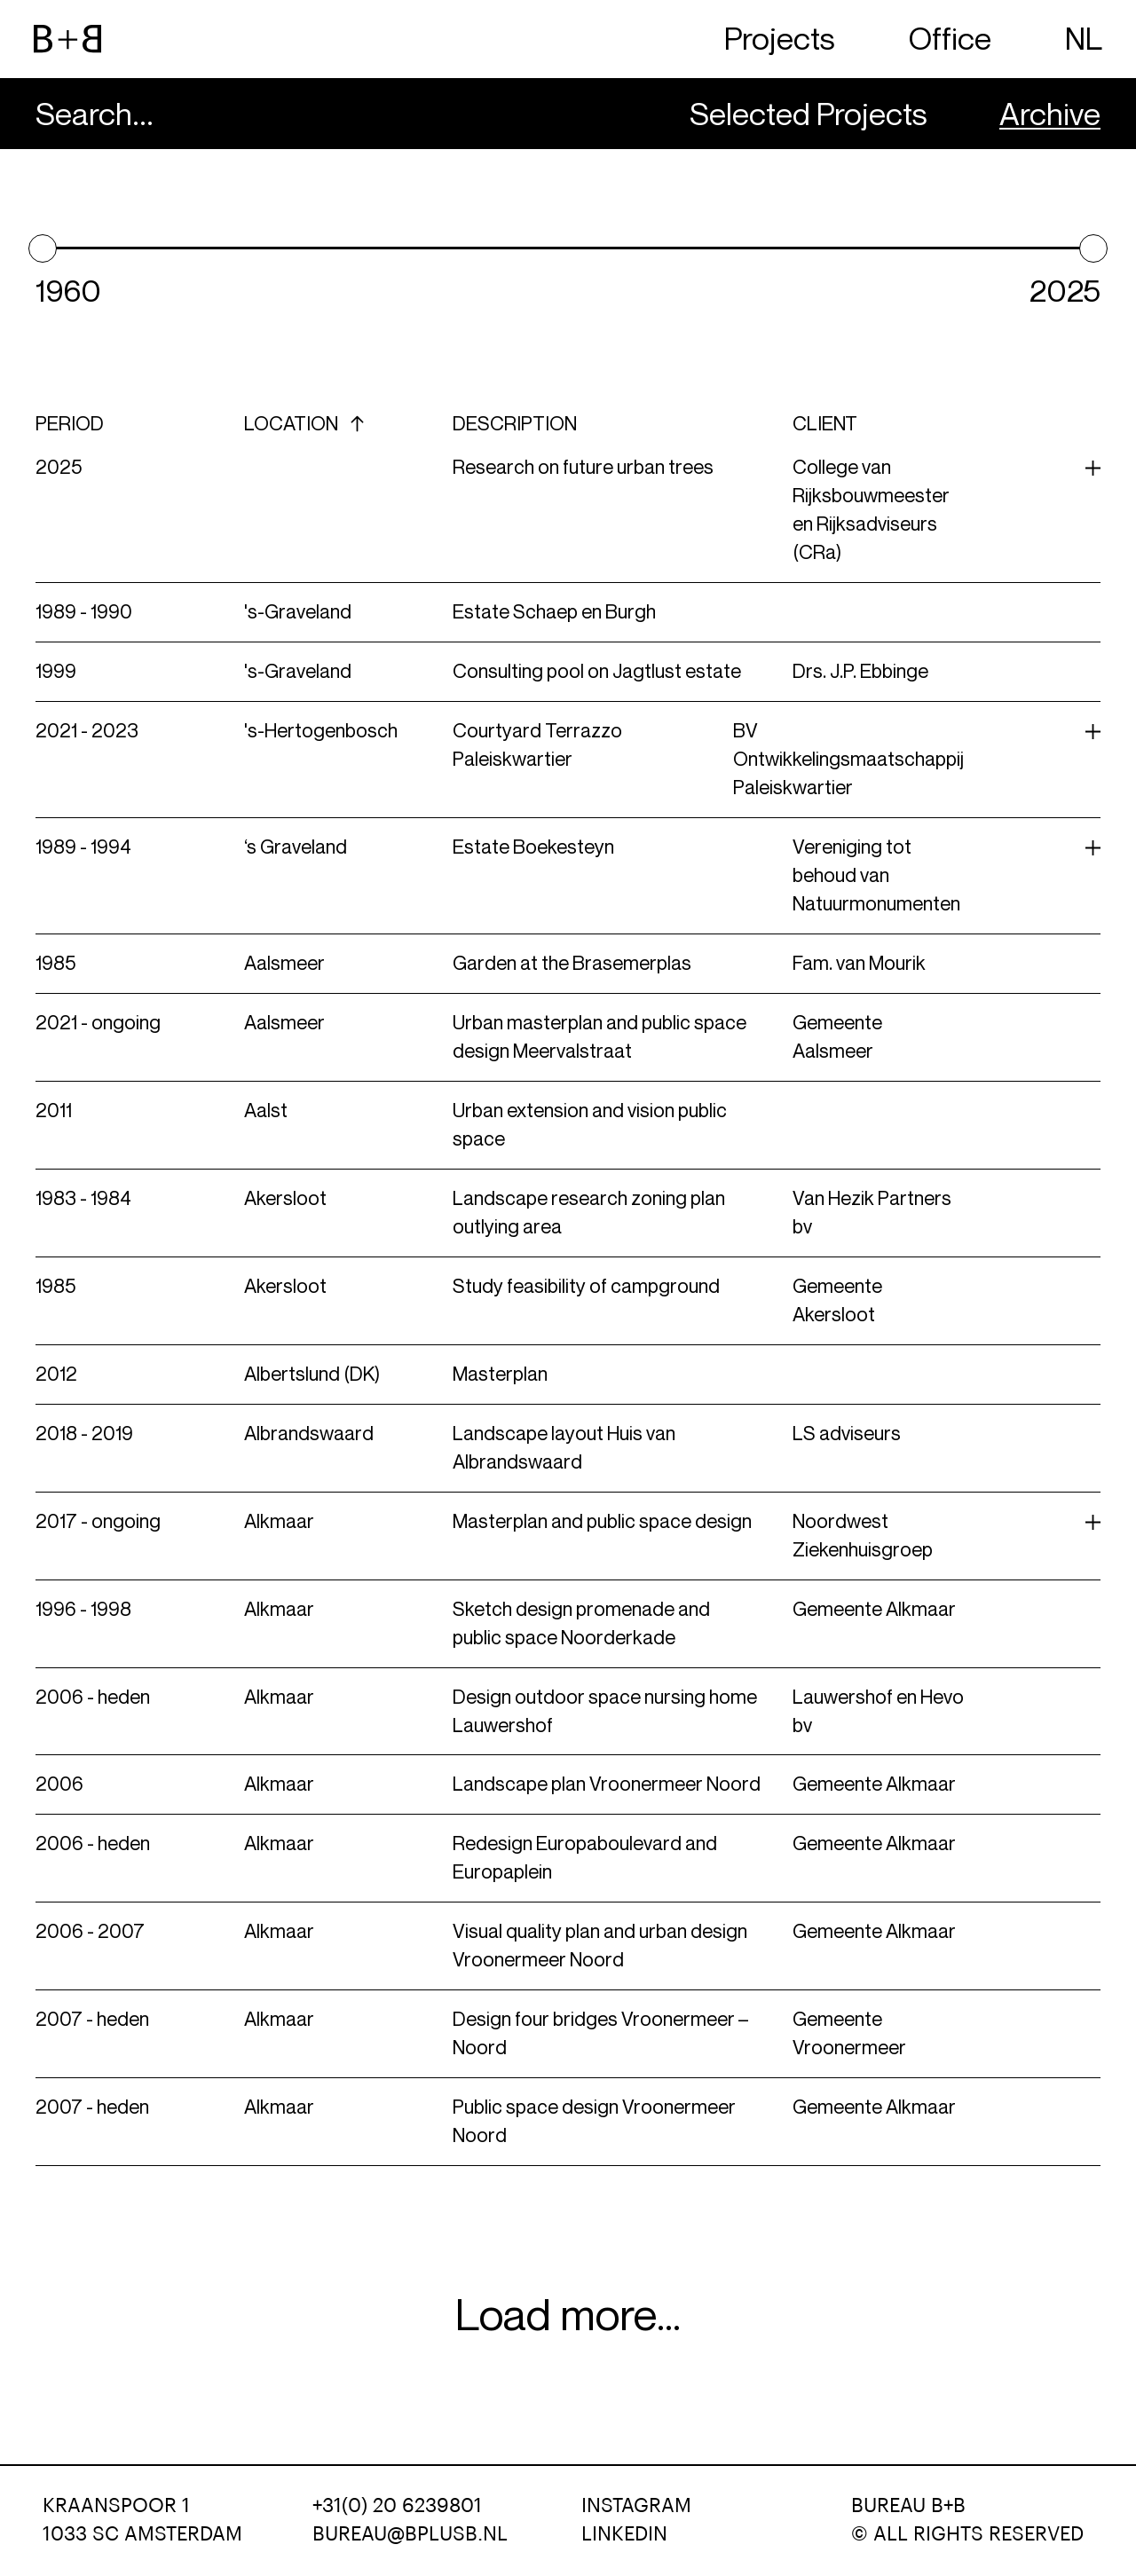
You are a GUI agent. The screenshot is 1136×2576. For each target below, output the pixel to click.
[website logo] (67, 39)
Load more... (568, 2314)
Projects (779, 39)
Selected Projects (808, 114)
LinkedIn (624, 2534)
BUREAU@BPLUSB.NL (410, 2534)
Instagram (636, 2506)
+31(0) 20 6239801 (397, 2506)
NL (1083, 39)
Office (950, 39)
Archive (1049, 114)
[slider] (42, 248)
